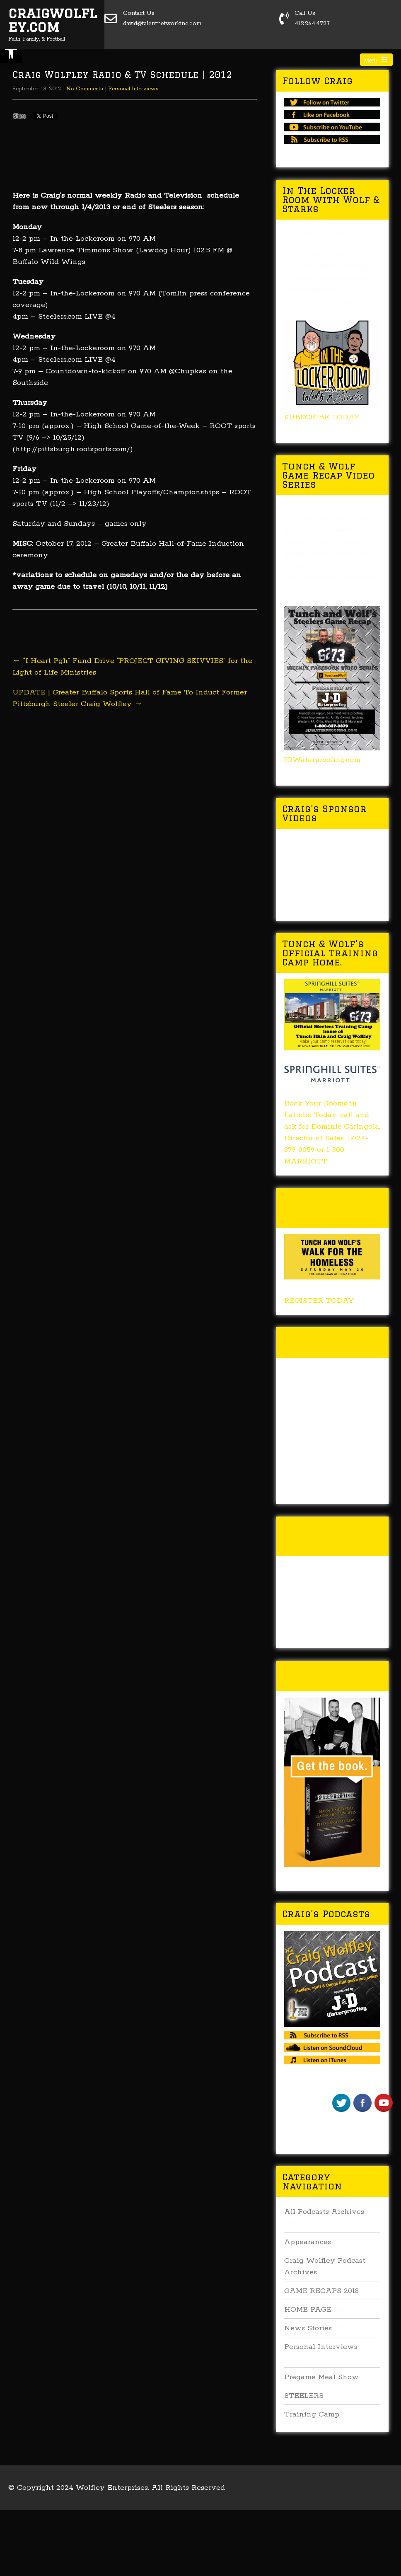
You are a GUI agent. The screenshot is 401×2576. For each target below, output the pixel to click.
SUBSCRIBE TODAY (321, 417)
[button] (11, 52)
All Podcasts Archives (324, 2211)
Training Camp (311, 2414)
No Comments (84, 88)
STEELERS (304, 2395)
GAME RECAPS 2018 (321, 2290)
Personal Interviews (133, 88)
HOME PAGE (307, 2309)
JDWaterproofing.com (322, 759)
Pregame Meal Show (321, 2377)
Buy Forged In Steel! (319, 1676)
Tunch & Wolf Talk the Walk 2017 (332, 1342)
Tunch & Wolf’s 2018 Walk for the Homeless (331, 1207)
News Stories (308, 2328)
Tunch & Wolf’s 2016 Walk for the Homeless (331, 1536)
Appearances (307, 2242)
